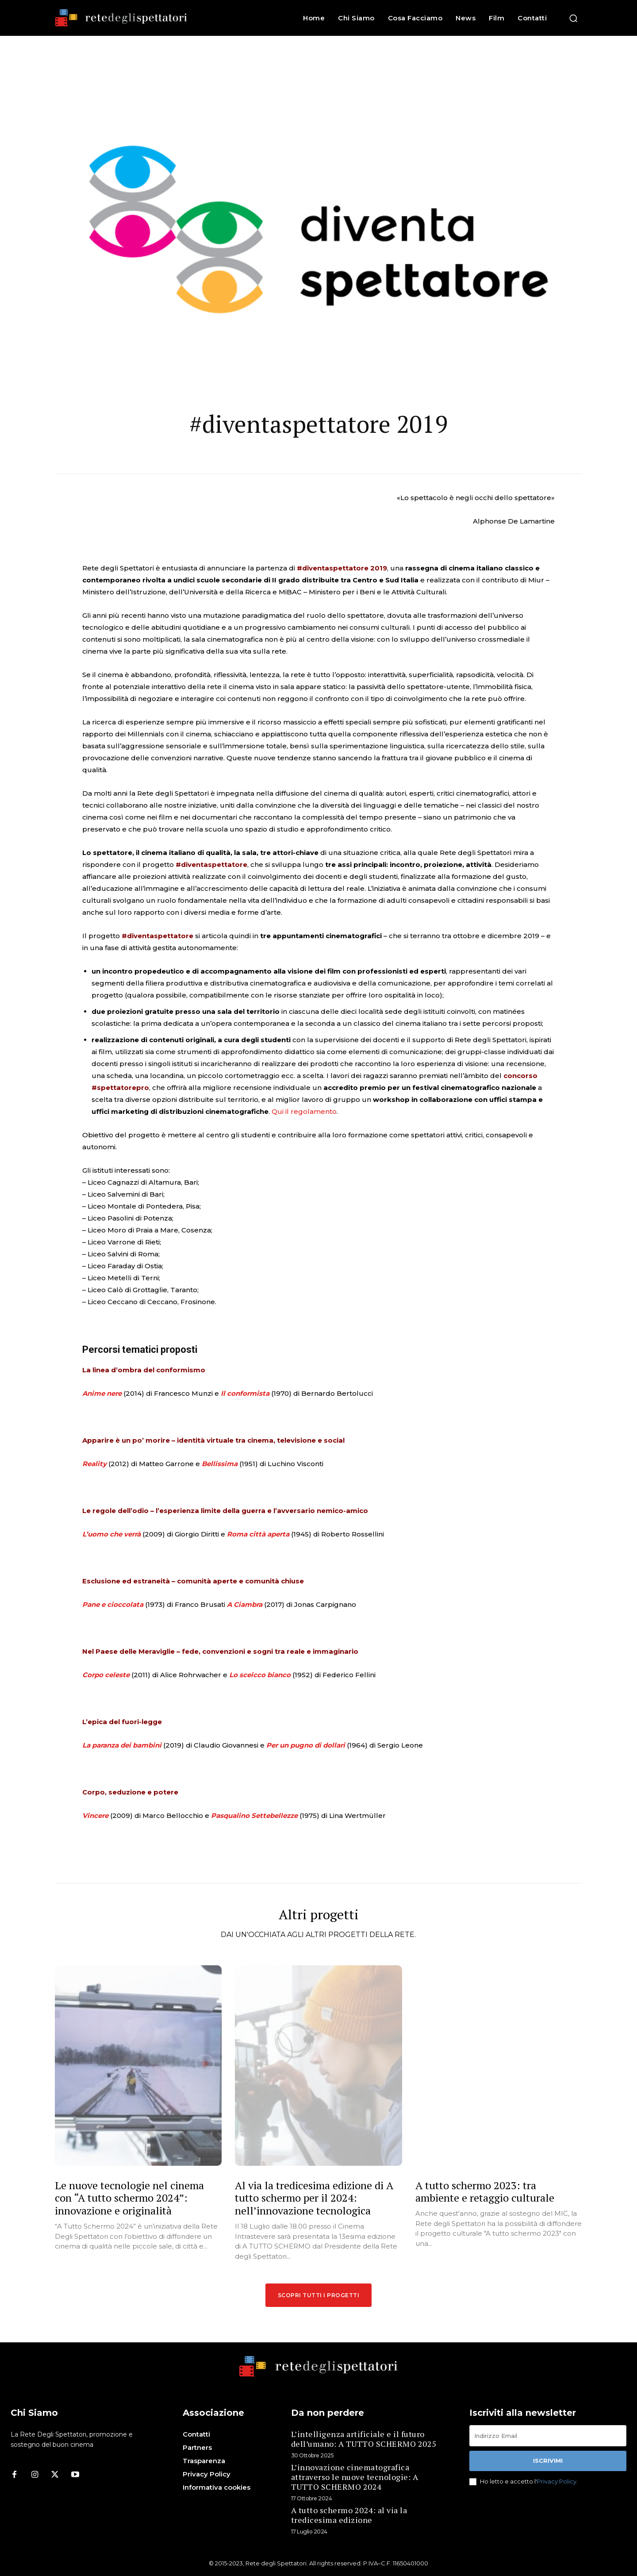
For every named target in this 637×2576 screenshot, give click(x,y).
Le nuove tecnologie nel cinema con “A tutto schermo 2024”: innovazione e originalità (129, 2198)
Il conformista (245, 1393)
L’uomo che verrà (111, 1534)
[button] (573, 18)
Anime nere (102, 1393)
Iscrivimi (548, 2460)
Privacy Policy (556, 2481)
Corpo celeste (106, 1675)
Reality (94, 1463)
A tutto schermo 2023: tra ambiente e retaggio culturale (484, 2191)
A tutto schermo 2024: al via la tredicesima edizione (349, 2515)
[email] (547, 2435)
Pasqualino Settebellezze (254, 1815)
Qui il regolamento (304, 1111)
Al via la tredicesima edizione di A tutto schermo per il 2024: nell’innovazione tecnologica (314, 2198)
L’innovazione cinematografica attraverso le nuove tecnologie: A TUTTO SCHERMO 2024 (354, 2476)
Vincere (95, 1815)
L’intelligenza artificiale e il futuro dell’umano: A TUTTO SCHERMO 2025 (364, 2439)
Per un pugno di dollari (305, 1745)
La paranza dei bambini (121, 1745)
